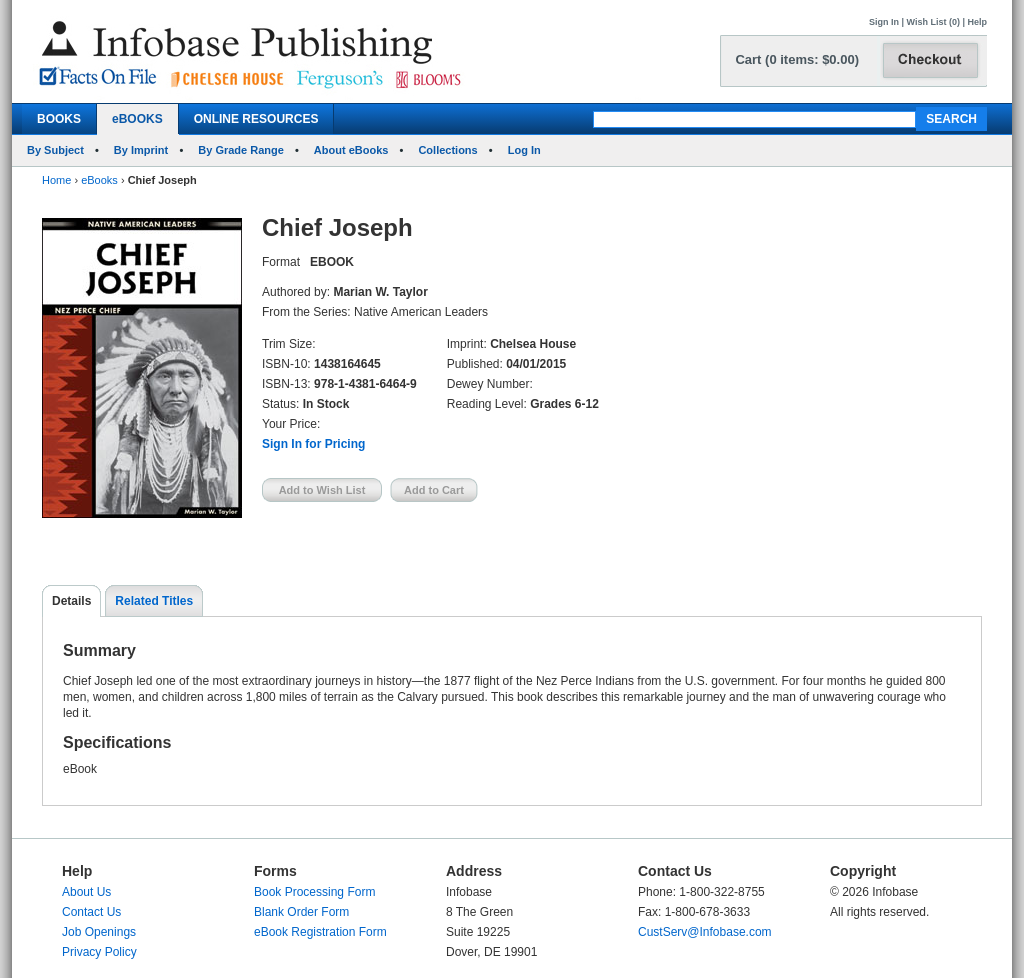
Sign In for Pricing (313, 444)
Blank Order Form (301, 912)
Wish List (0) (933, 22)
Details (71, 601)
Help (977, 22)
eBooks (99, 180)
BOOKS (59, 119)
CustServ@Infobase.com (705, 932)
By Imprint (141, 150)
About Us (86, 892)
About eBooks (351, 150)
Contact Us (91, 912)
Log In (524, 150)
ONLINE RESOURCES (256, 119)
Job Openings (99, 932)
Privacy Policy (99, 952)
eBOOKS (137, 119)
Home (56, 180)
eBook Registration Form (320, 932)
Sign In (884, 22)
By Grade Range (241, 150)
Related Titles (154, 601)
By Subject (55, 150)
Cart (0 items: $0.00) (797, 59)
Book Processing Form (314, 892)
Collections (447, 150)
